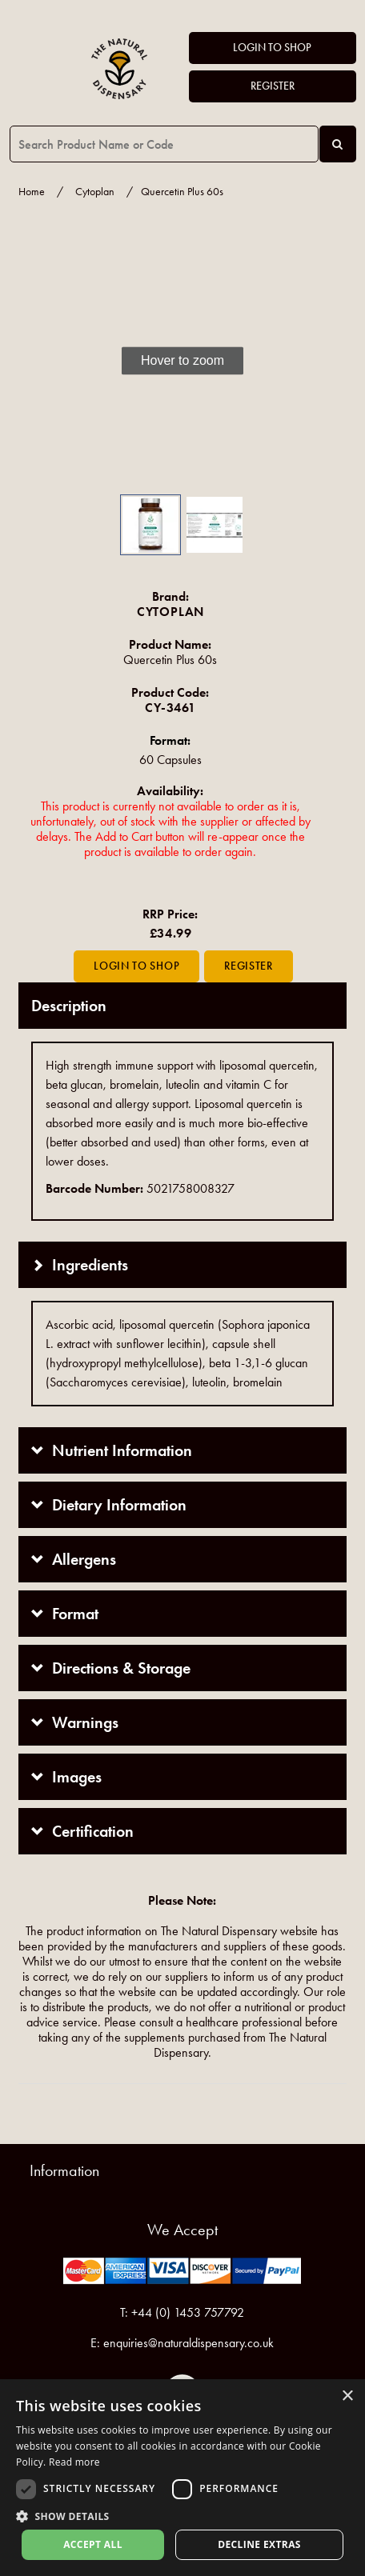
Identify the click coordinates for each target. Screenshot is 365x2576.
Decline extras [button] (259, 2544)
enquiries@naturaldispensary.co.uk (188, 2342)
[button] (42, 361)
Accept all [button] (92, 2544)
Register (273, 86)
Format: (170, 740)
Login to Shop (272, 47)
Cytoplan (94, 191)
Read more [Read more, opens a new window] (74, 2462)
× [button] (347, 2396)
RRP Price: (170, 914)
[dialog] (182, 2477)
